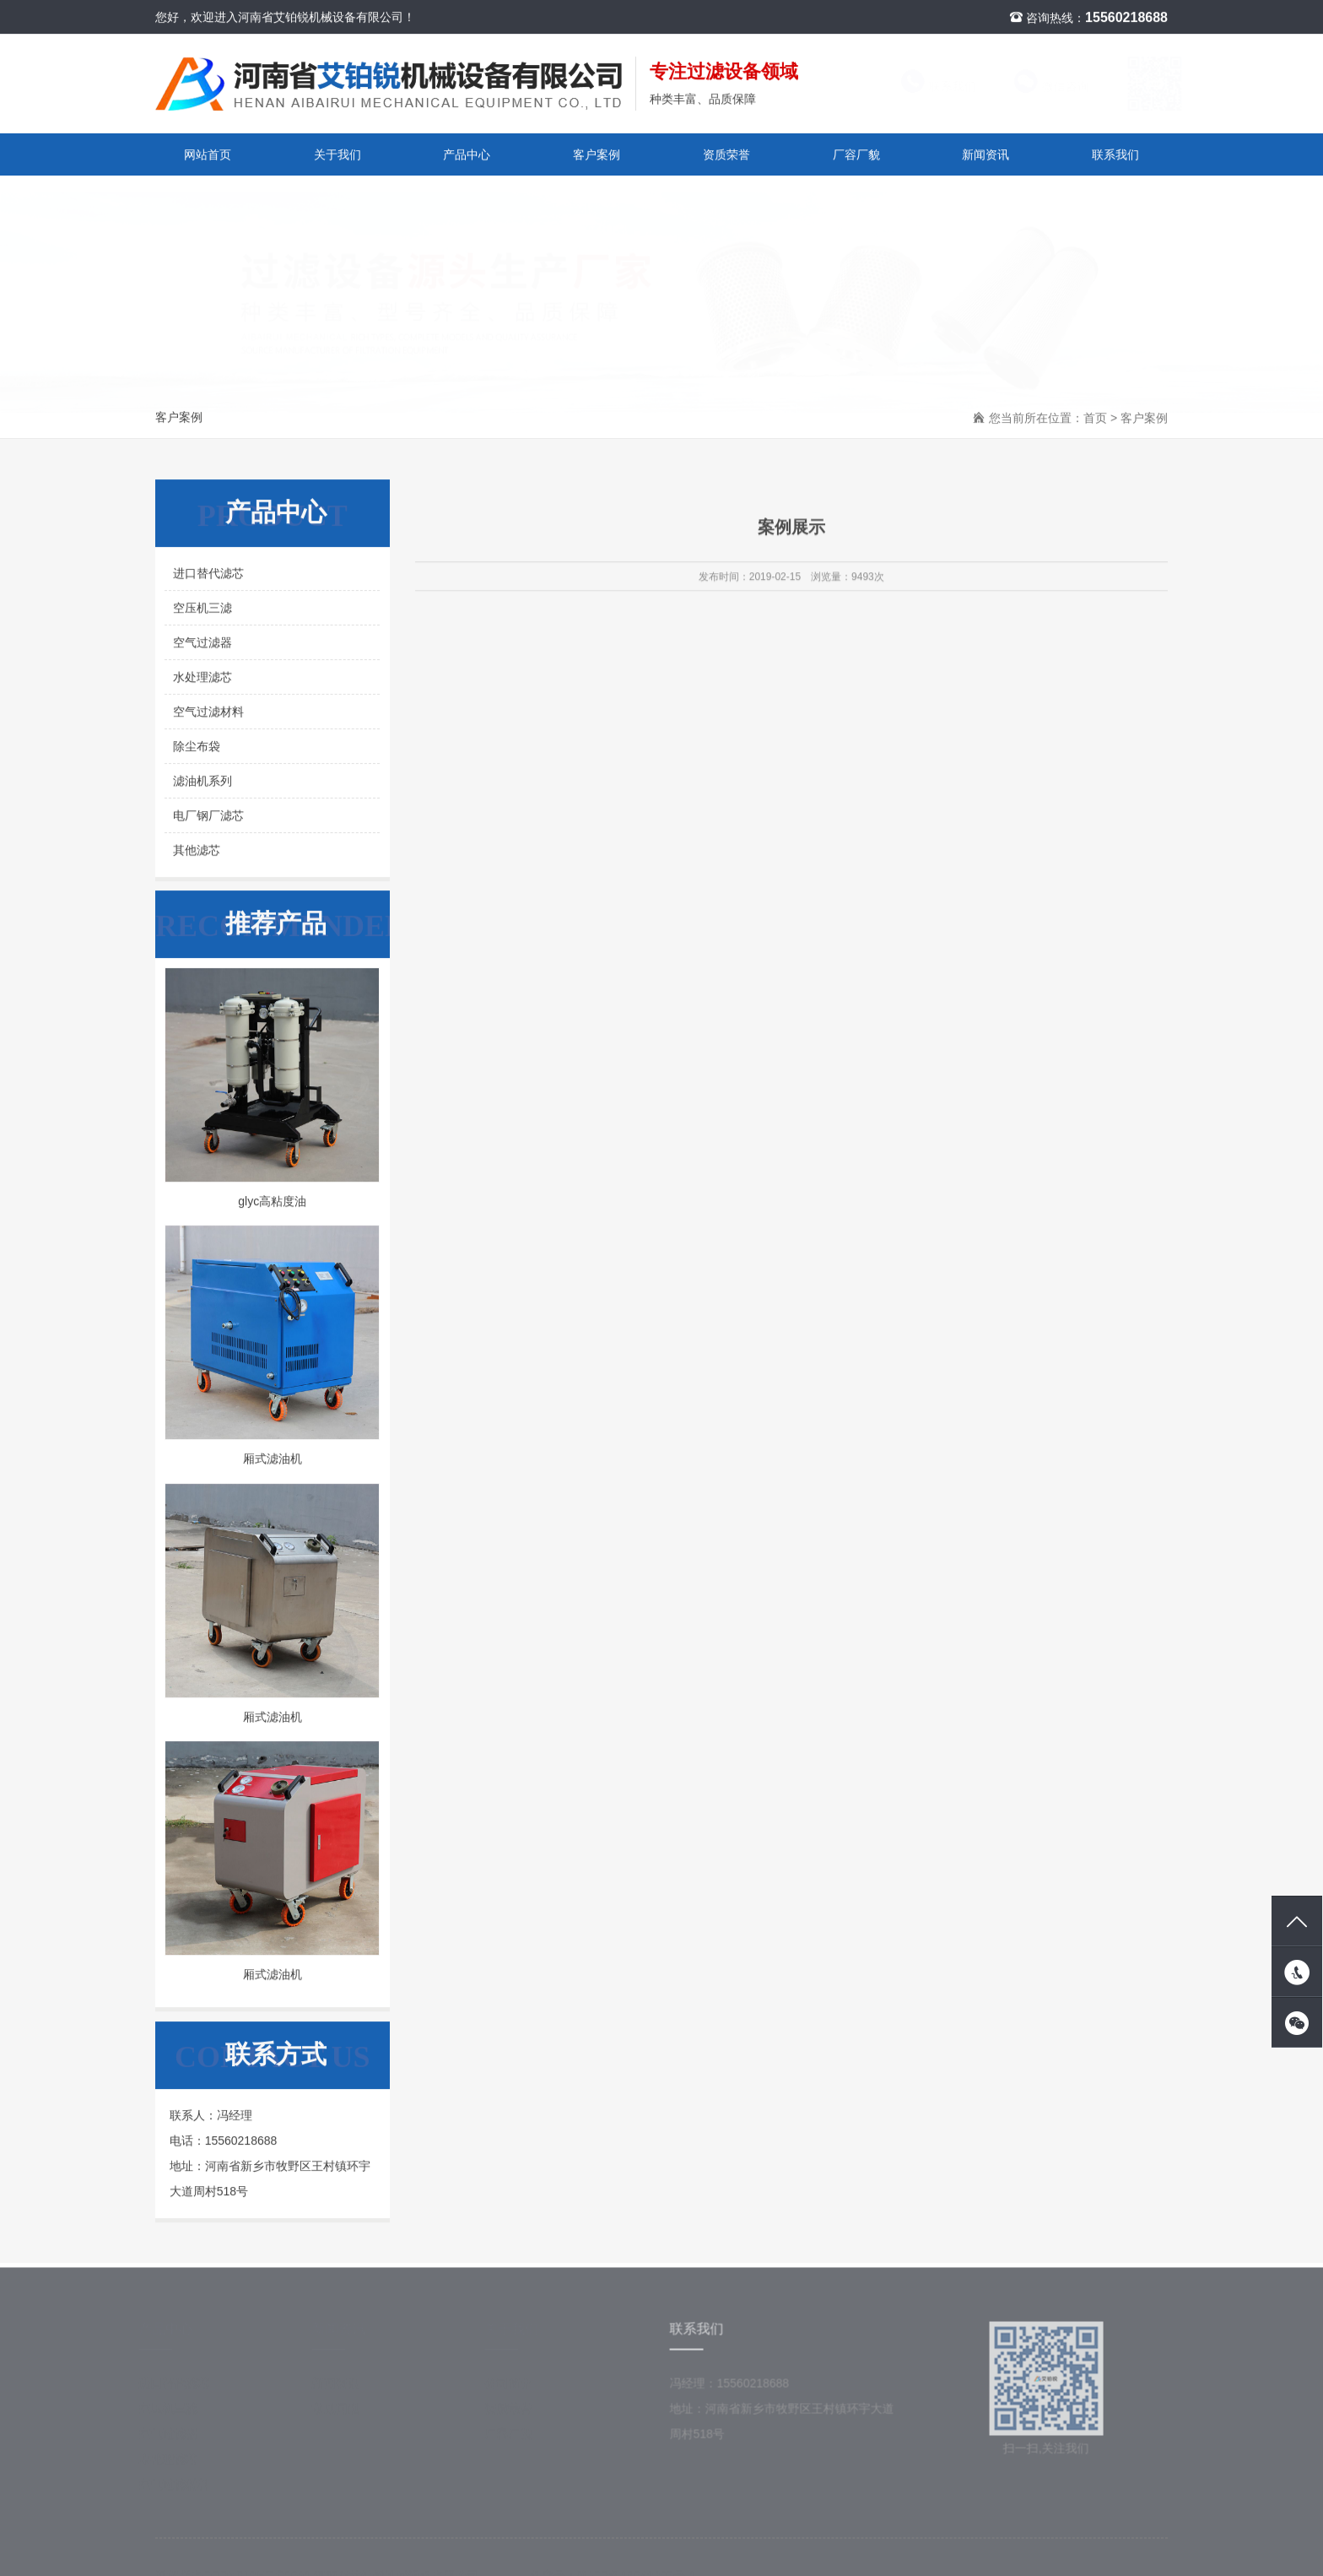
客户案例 (596, 155)
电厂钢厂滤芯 (208, 817)
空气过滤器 (202, 644)
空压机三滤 (202, 609)
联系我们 (923, 87)
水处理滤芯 (202, 678)
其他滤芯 (196, 851)
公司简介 (513, 2390)
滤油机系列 (202, 782)
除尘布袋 (196, 748)
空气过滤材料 (208, 713)
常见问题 (340, 2415)
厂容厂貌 (856, 155)
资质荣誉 (726, 155)
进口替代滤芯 (208, 575)
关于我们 (337, 155)
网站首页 (207, 155)
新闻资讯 (985, 155)
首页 (1095, 419)
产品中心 (466, 155)
